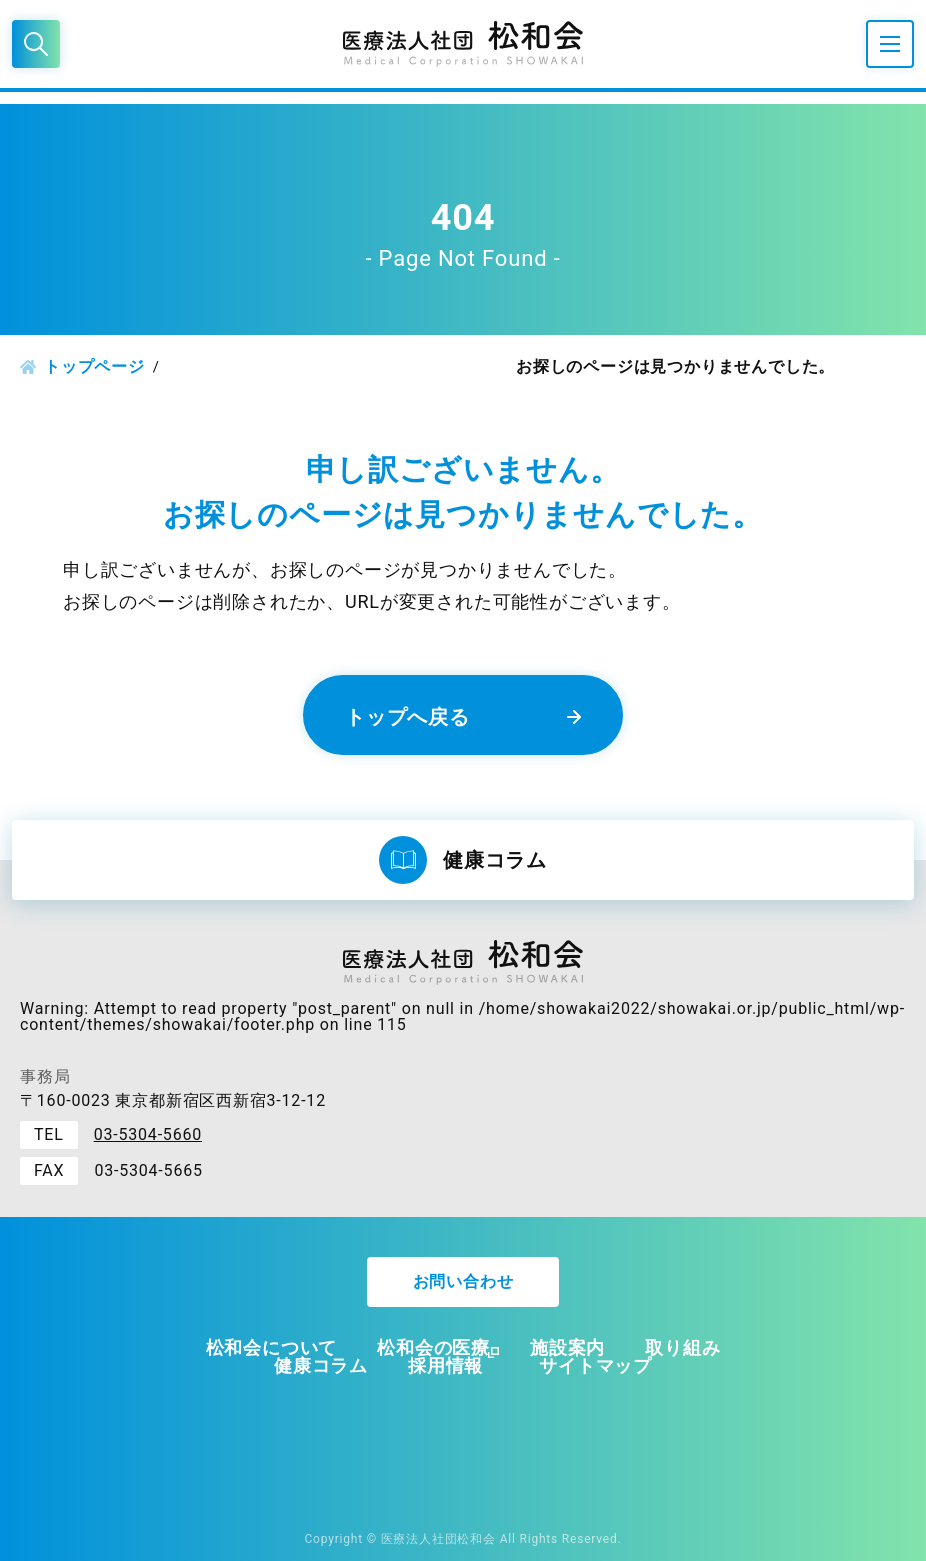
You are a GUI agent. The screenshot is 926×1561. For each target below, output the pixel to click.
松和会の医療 (433, 1347)
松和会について (272, 1347)
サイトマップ (595, 1365)
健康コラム (321, 1365)
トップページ (94, 366)
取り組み (682, 1347)
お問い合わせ (463, 1281)
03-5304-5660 (148, 1134)
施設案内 (567, 1347)
